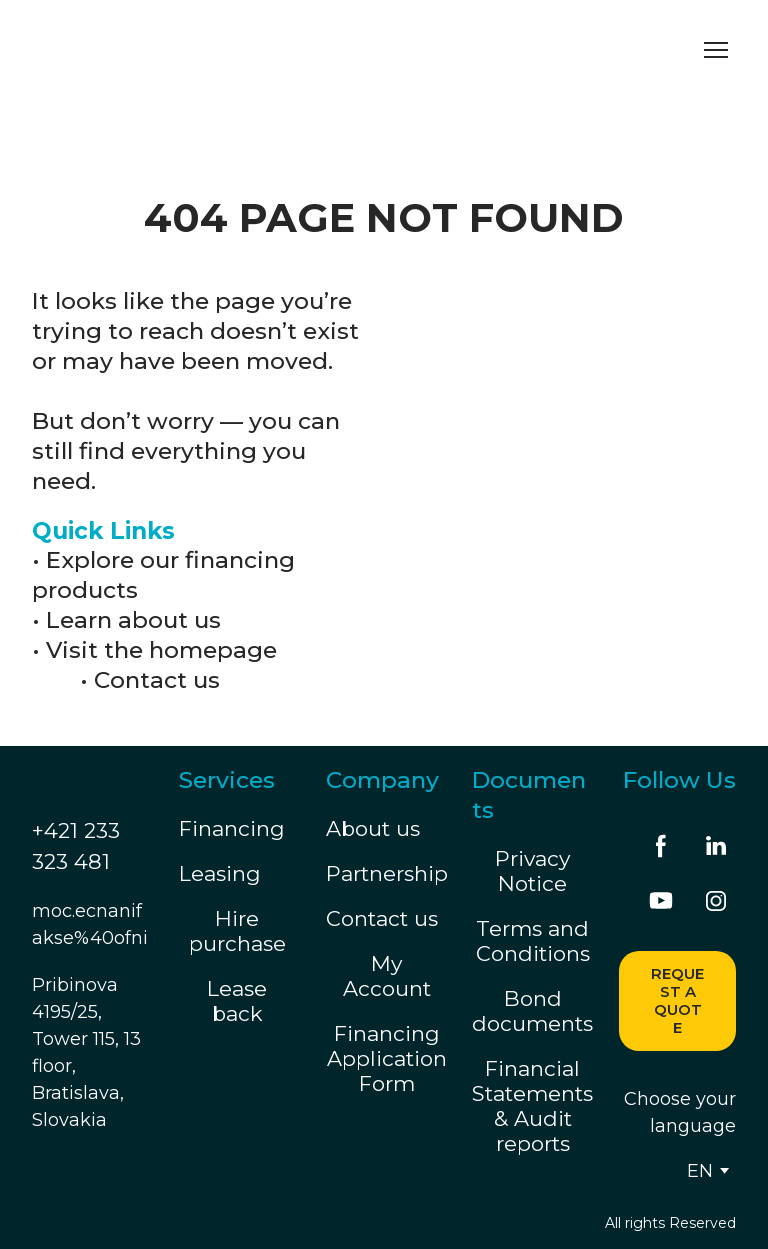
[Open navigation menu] (716, 50)
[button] (661, 846)
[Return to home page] (218, 49)
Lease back (237, 1001)
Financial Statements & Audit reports (532, 1106)
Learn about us (133, 620)
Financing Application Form (387, 1058)
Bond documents (532, 1011)
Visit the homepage (161, 650)
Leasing (220, 873)
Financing (232, 828)
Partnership (387, 873)
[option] (700, 1171)
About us (373, 828)
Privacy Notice (532, 871)
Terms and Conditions (533, 941)
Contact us (157, 680)
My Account (387, 976)
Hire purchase (237, 931)
